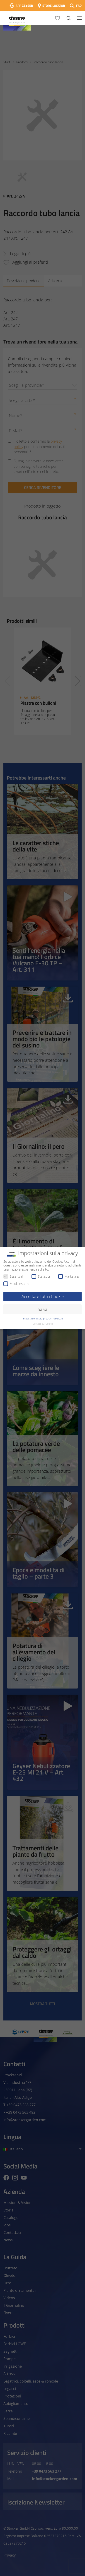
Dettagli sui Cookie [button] (42, 1323)
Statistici (41, 1276)
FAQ (79, 5)
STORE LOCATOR (53, 5)
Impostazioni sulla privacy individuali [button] (42, 1318)
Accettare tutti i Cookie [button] (43, 1296)
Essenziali (13, 1276)
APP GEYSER (24, 5)
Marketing (68, 1276)
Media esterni (16, 1283)
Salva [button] (42, 1309)
